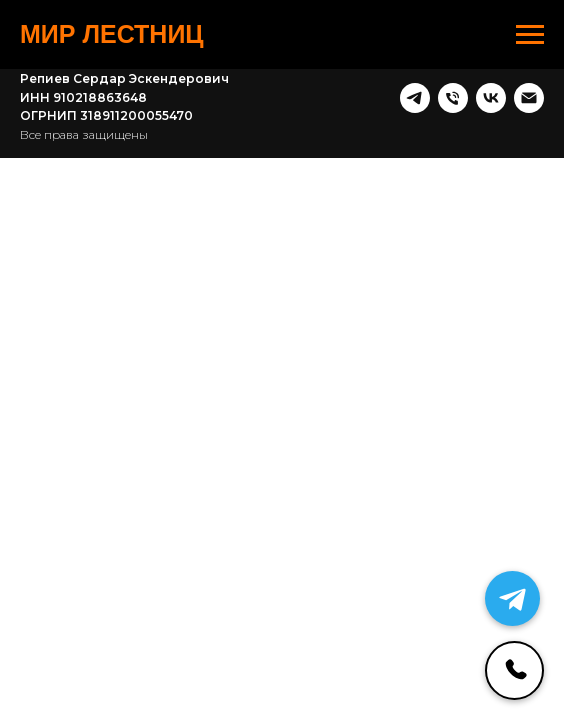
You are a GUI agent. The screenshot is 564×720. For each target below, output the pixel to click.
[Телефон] (453, 98)
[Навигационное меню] (530, 35)
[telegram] (415, 98)
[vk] (491, 98)
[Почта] (529, 98)
